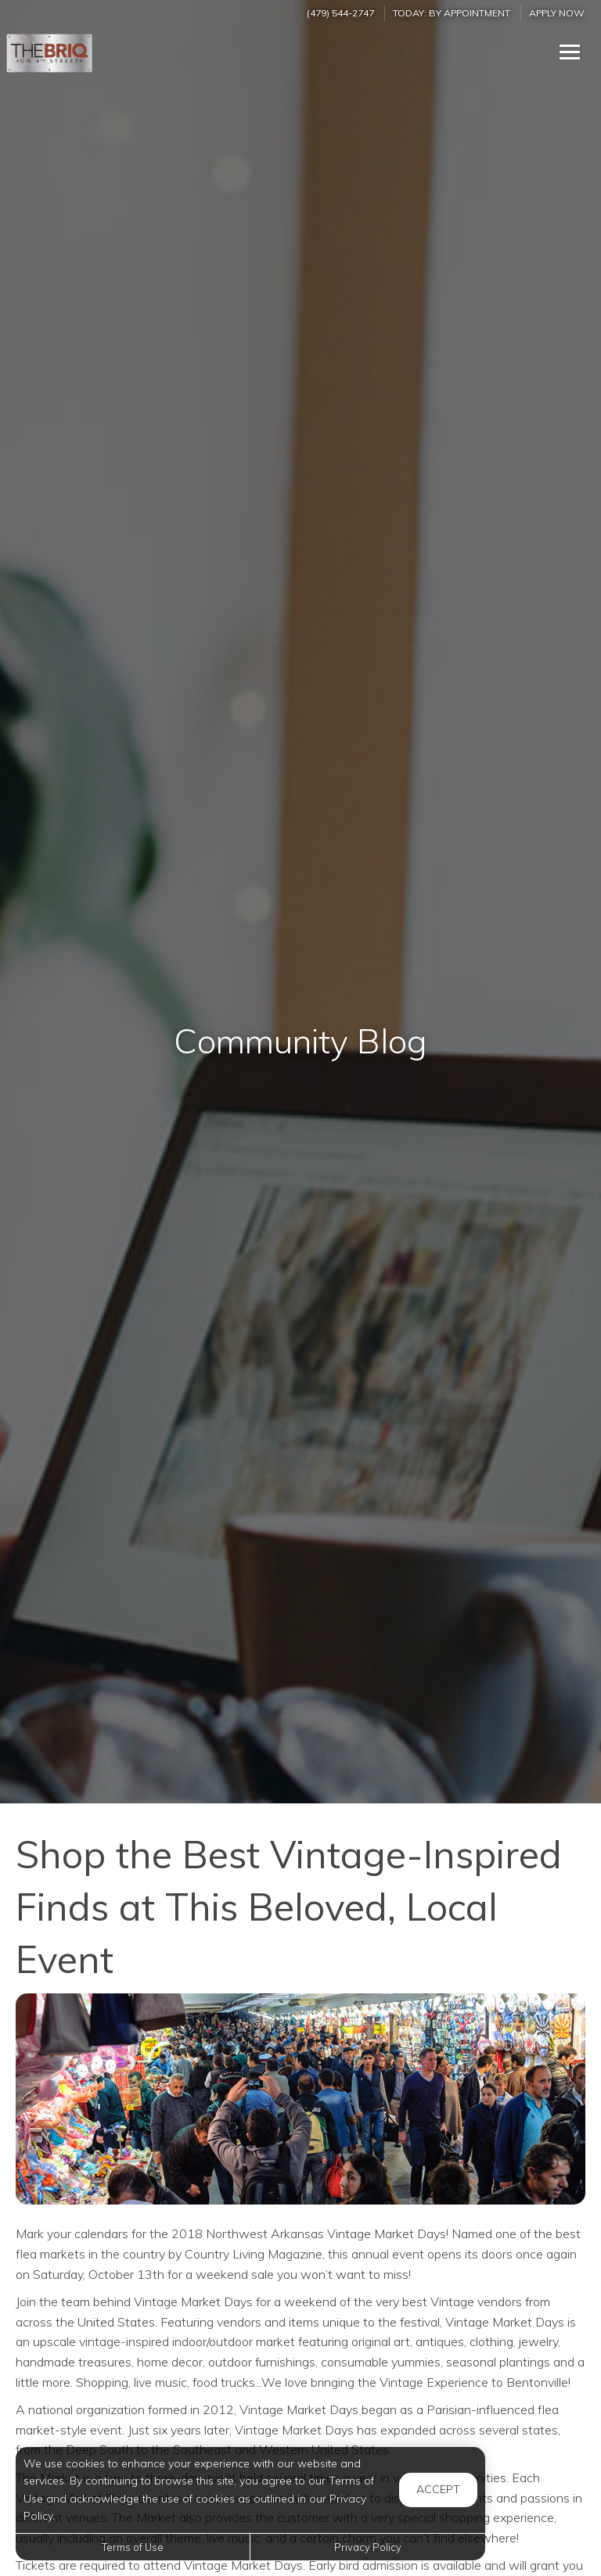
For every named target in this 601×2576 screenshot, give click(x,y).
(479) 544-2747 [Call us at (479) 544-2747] (340, 13)
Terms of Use (133, 2547)
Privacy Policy (367, 2547)
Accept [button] (438, 2489)
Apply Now (557, 13)
